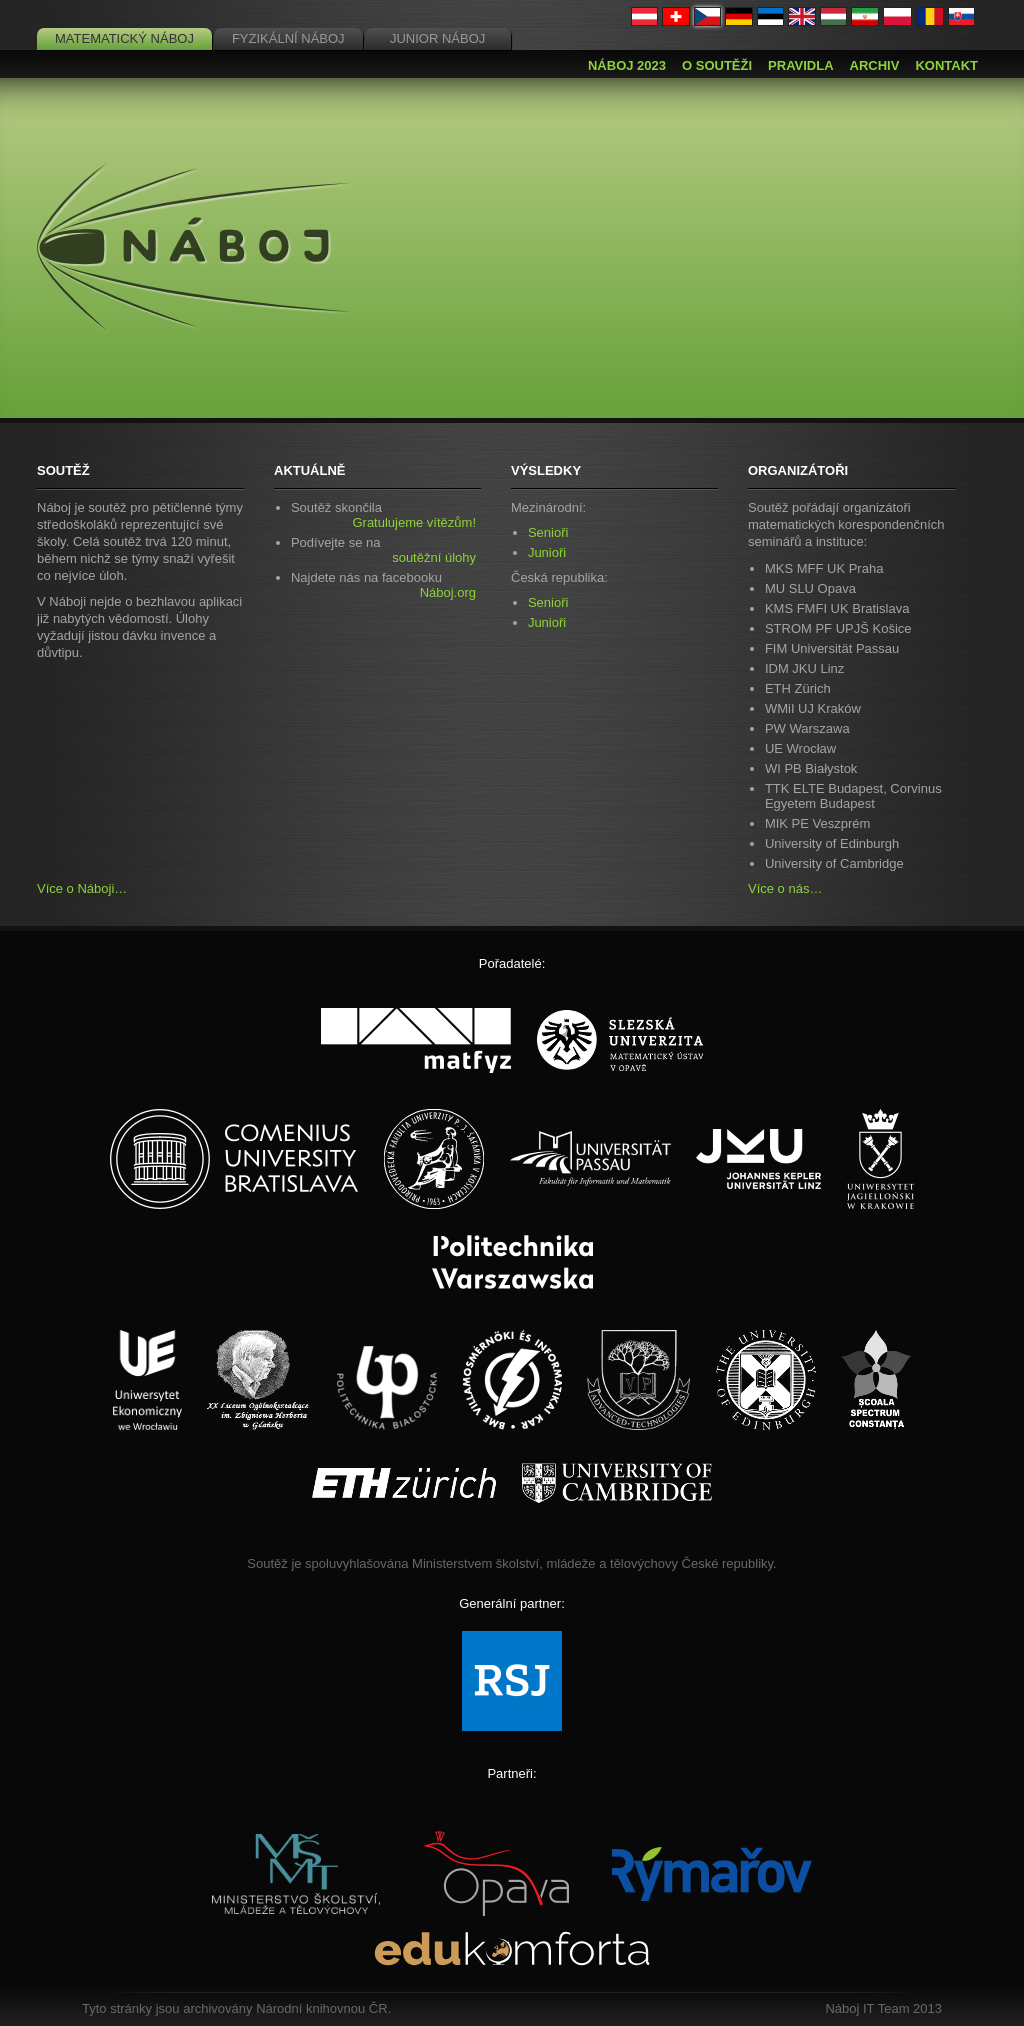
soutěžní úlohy (434, 557)
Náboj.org (448, 592)
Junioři (547, 552)
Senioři (548, 532)
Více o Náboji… (82, 888)
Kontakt (946, 65)
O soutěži (717, 65)
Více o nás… (785, 888)
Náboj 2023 (627, 65)
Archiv (875, 65)
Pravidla (800, 65)
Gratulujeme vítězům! (414, 522)
